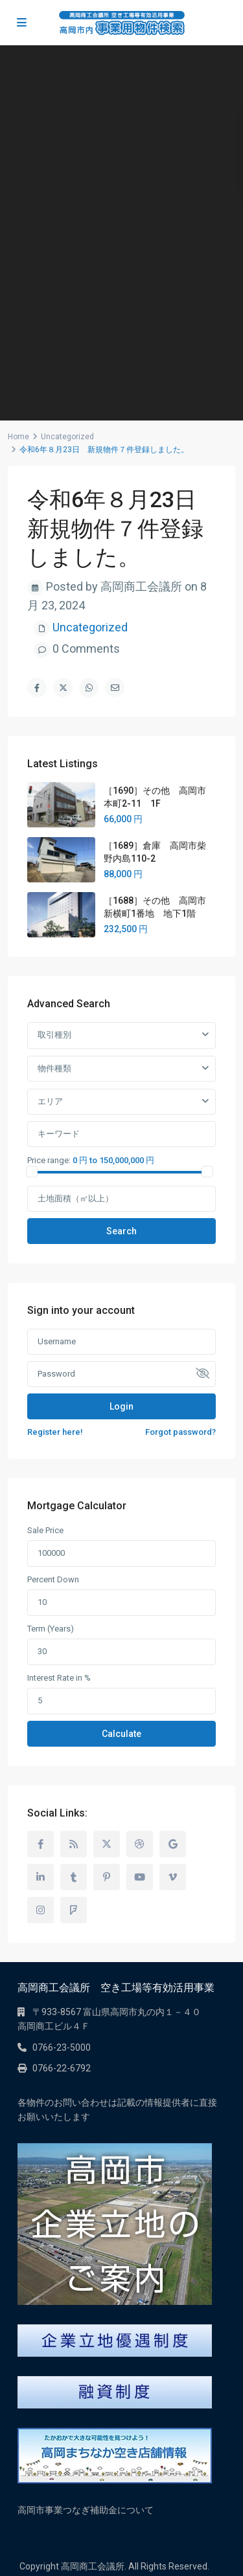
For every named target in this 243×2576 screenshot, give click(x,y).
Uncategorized (67, 436)
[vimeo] (172, 1877)
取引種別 (54, 1035)
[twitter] (106, 1844)
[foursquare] (73, 1910)
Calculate (121, 1734)
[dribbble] (139, 1844)
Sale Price (45, 1530)
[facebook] (40, 1844)
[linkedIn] (40, 1877)
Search (121, 1231)
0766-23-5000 (61, 2047)
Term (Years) (50, 1628)
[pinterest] (106, 1877)
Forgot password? (180, 1432)
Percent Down (53, 1579)
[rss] (73, 1844)
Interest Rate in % (59, 1678)
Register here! (55, 1432)
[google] (172, 1844)
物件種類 (54, 1068)
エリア (50, 1101)
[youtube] (139, 1877)
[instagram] (40, 1910)
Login (121, 1406)
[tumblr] (73, 1877)
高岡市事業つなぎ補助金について (85, 2510)
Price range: (49, 1159)
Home (18, 436)
